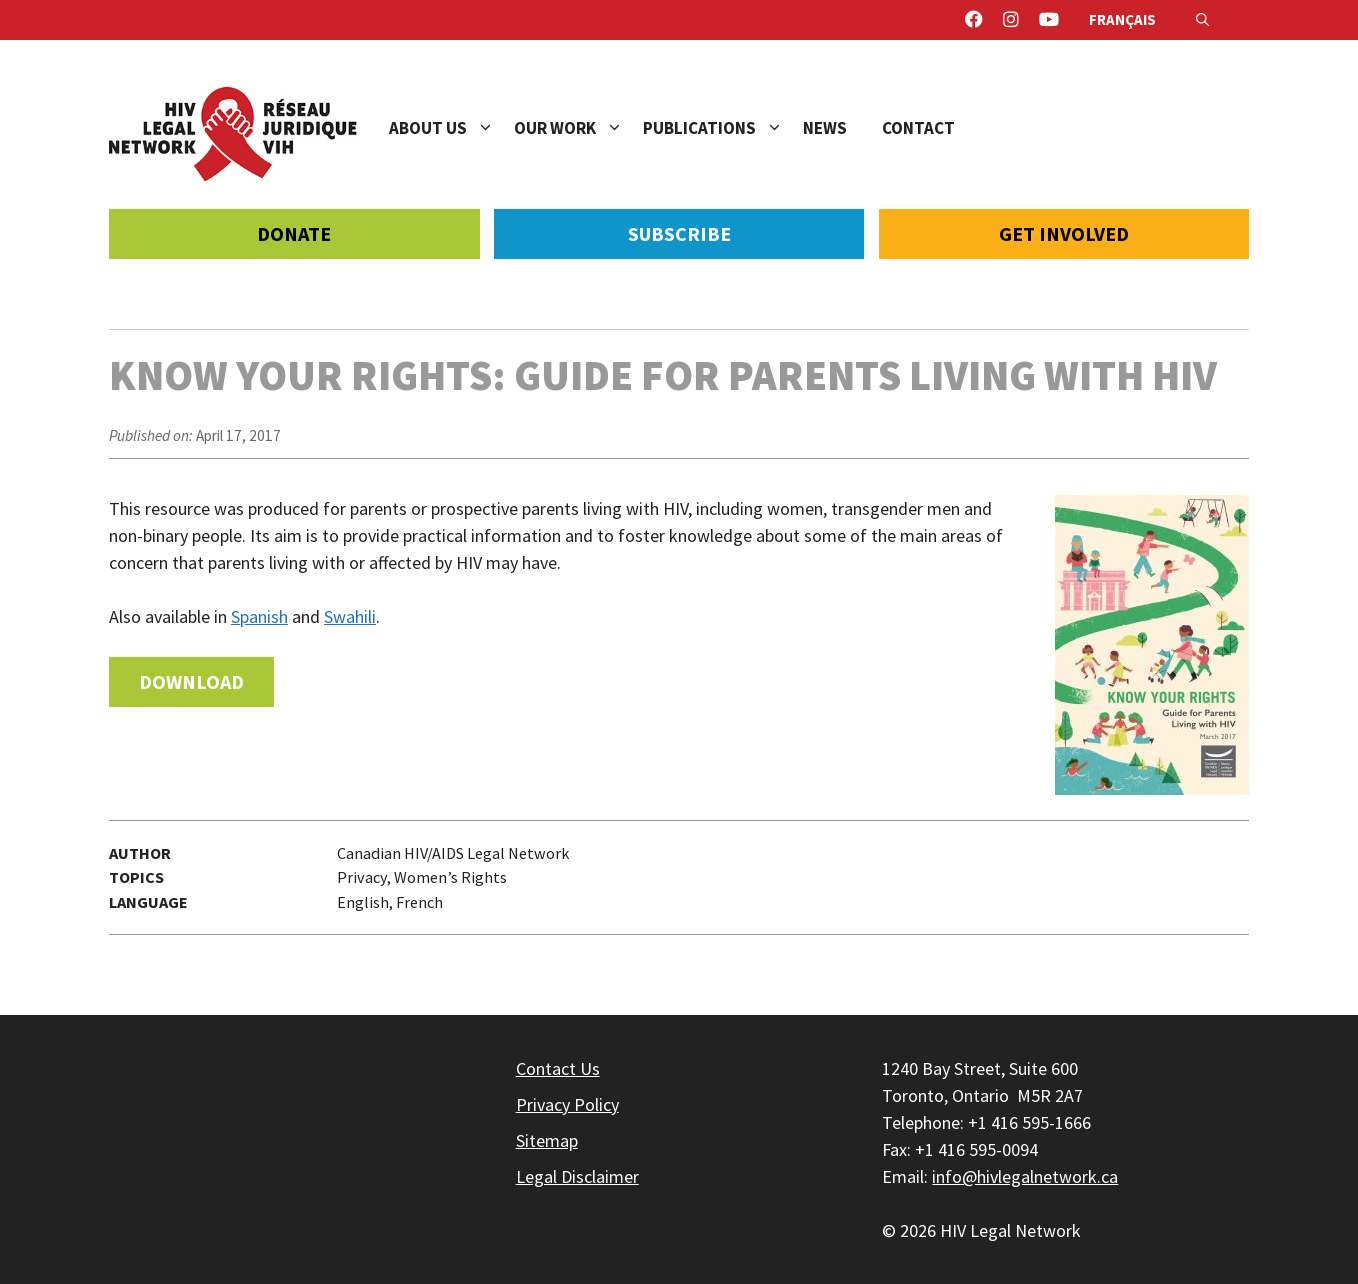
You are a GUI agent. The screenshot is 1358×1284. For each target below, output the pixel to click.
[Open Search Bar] (1202, 20)
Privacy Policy (567, 1104)
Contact (918, 128)
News (825, 128)
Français (1122, 19)
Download (191, 681)
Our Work (578, 128)
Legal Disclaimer (577, 1176)
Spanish (259, 616)
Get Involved (1064, 233)
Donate (294, 233)
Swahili (350, 616)
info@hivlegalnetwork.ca (1025, 1176)
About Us (451, 128)
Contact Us (558, 1068)
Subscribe (679, 233)
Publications (723, 128)
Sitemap (547, 1140)
